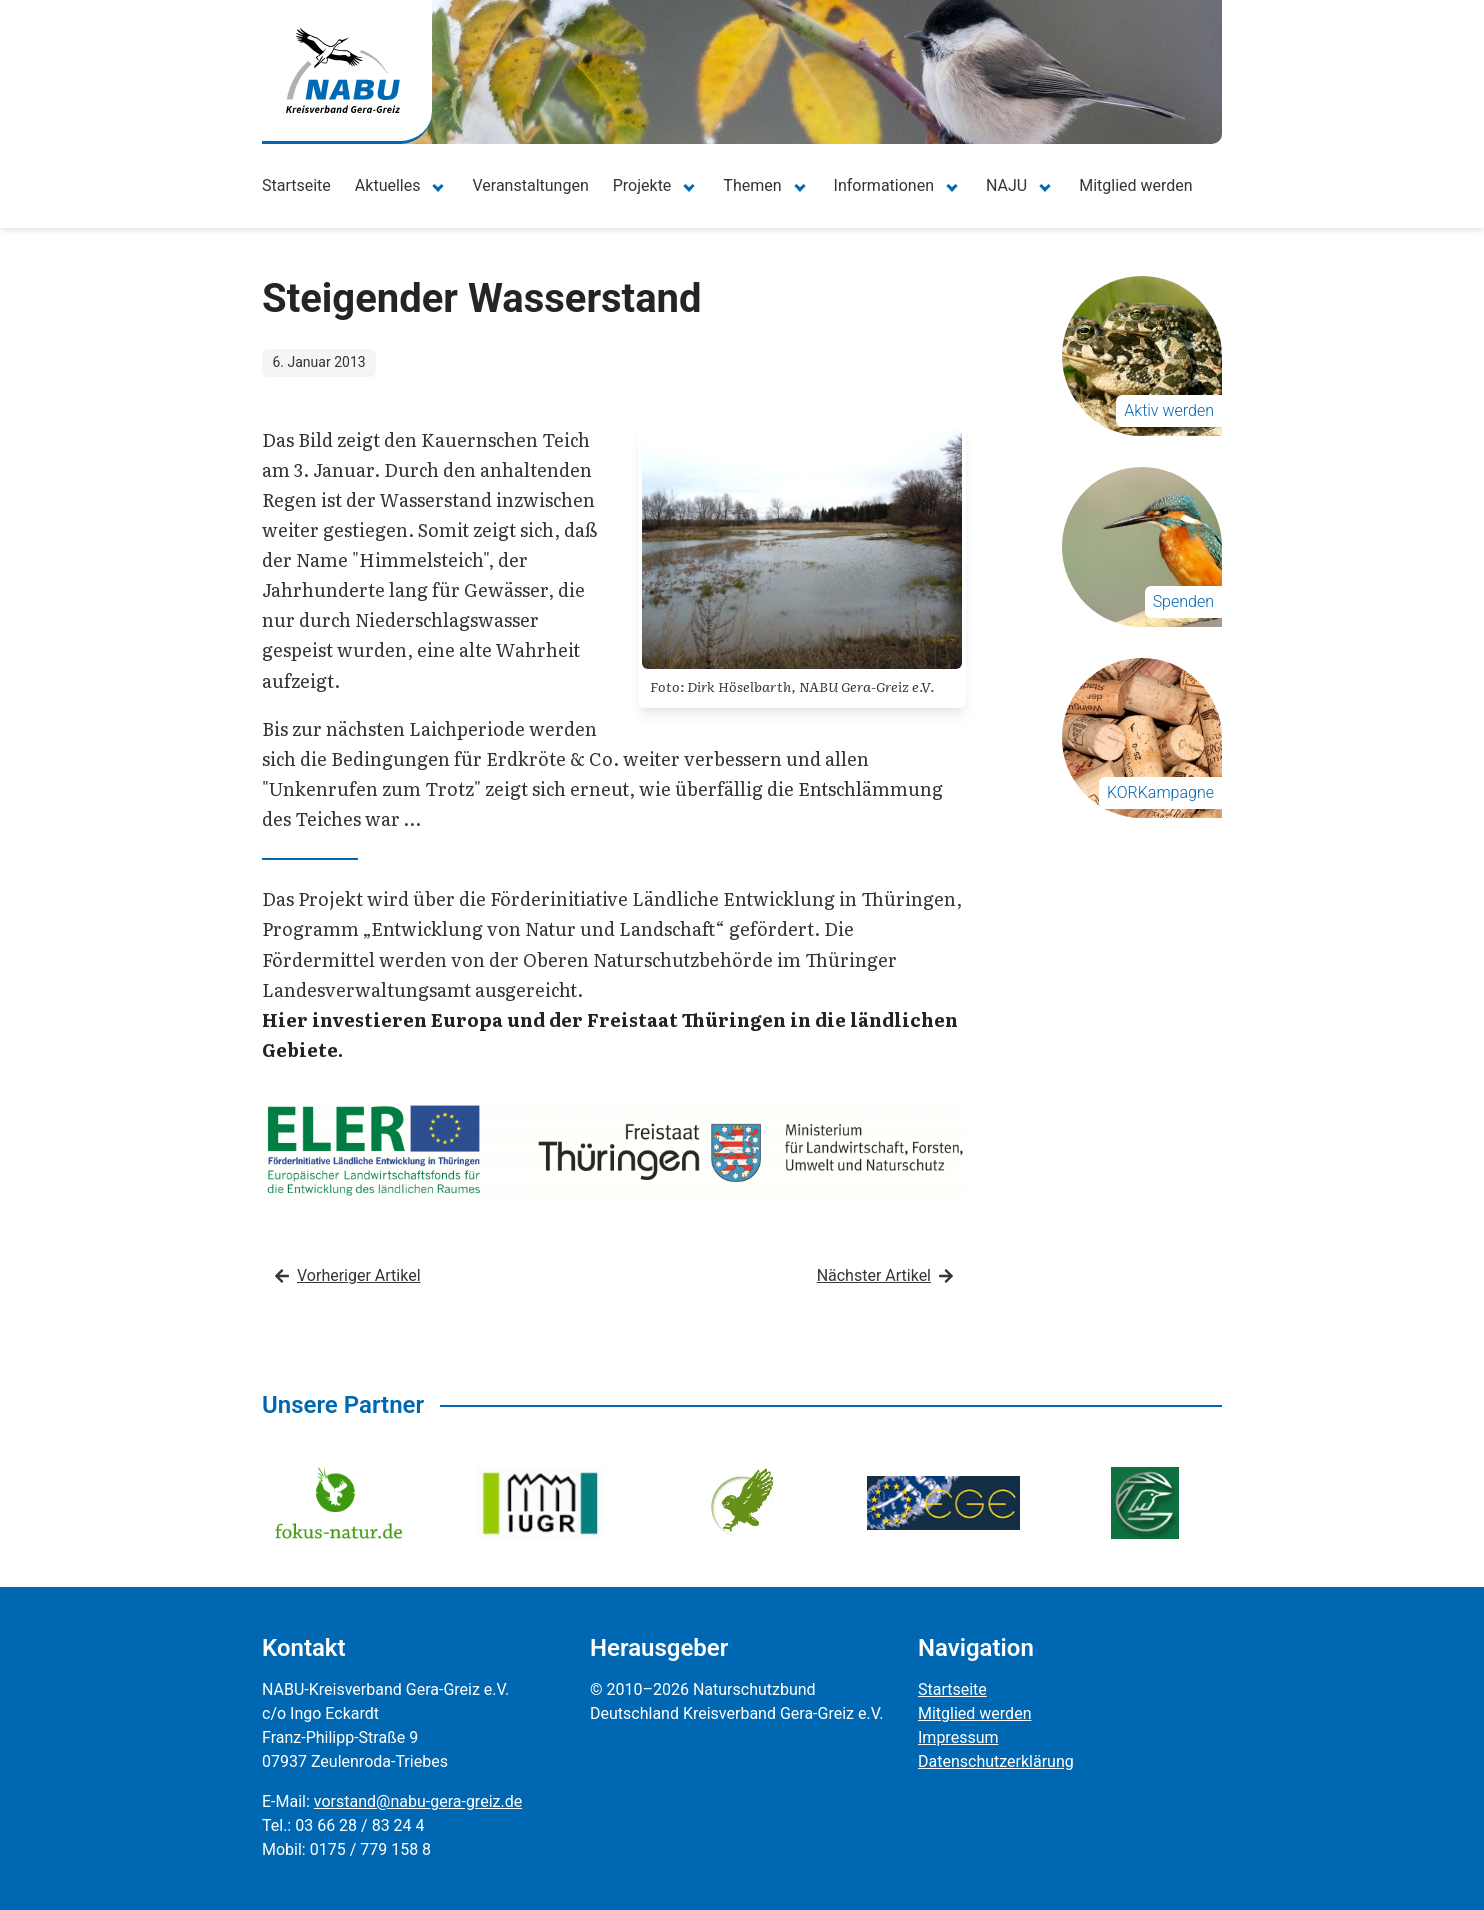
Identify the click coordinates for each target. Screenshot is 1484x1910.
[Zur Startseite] (343, 70)
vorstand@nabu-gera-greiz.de (418, 1801)
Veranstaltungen (530, 185)
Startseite (296, 185)
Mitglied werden (1135, 185)
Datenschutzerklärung (996, 1761)
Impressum (958, 1737)
